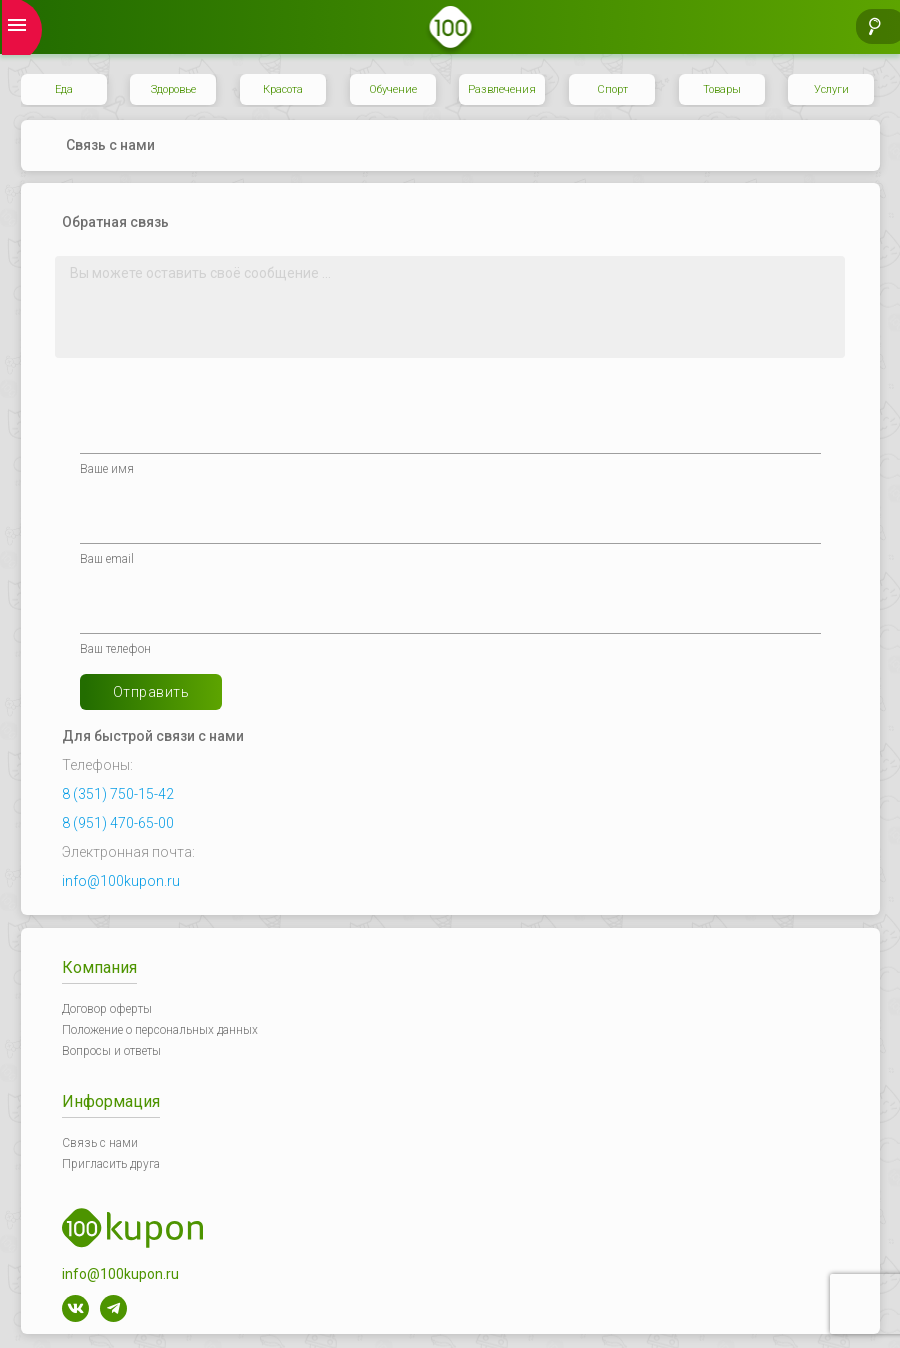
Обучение (393, 89)
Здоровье (173, 89)
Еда (64, 89)
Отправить (151, 692)
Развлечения (502, 89)
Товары (722, 89)
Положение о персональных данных (160, 1030)
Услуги (831, 89)
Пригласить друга (111, 1164)
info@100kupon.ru (121, 881)
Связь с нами (100, 1143)
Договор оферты (107, 1009)
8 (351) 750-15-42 (118, 794)
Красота (283, 89)
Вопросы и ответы (111, 1051)
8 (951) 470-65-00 (118, 823)
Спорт (612, 89)
